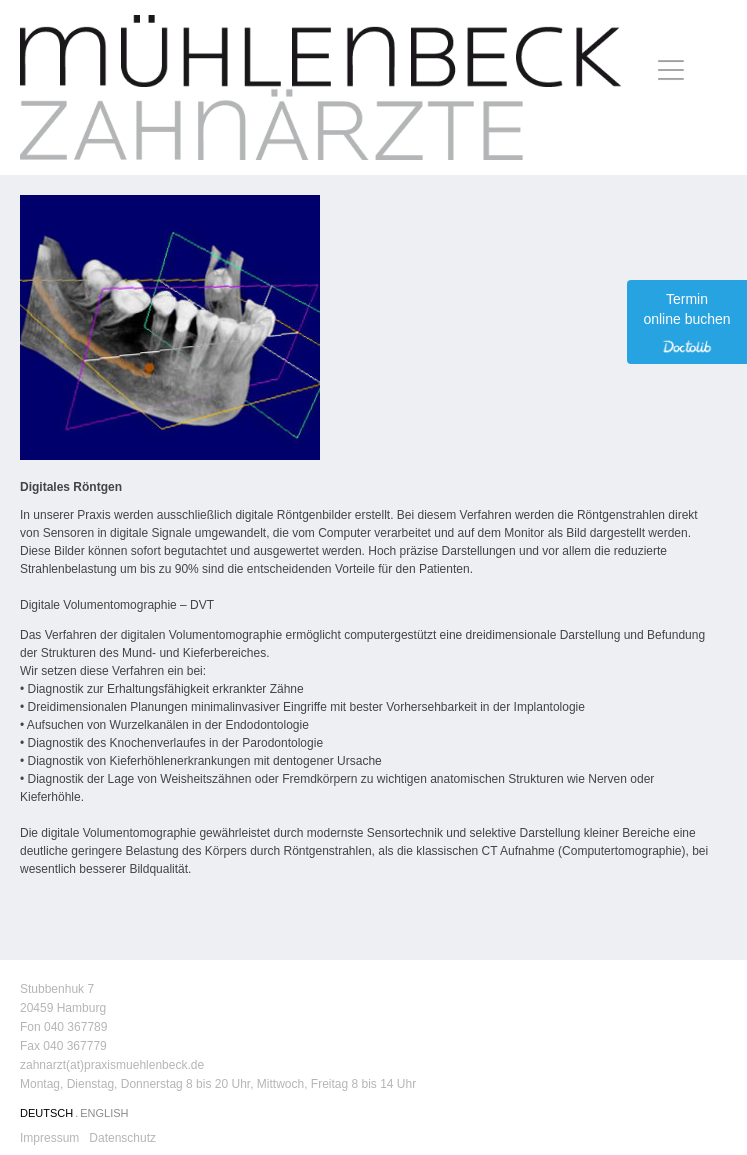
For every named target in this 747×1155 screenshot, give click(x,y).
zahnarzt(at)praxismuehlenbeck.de (112, 1065)
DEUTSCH (46, 1113)
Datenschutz (122, 1138)
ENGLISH (104, 1113)
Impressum (49, 1138)
